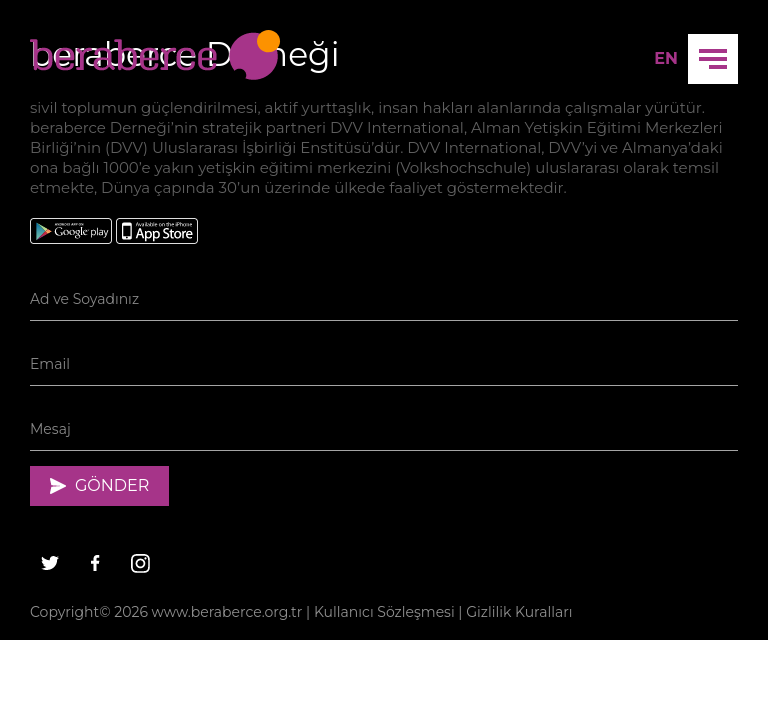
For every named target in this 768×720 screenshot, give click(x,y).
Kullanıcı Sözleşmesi (384, 612)
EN (666, 58)
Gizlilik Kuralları (519, 612)
